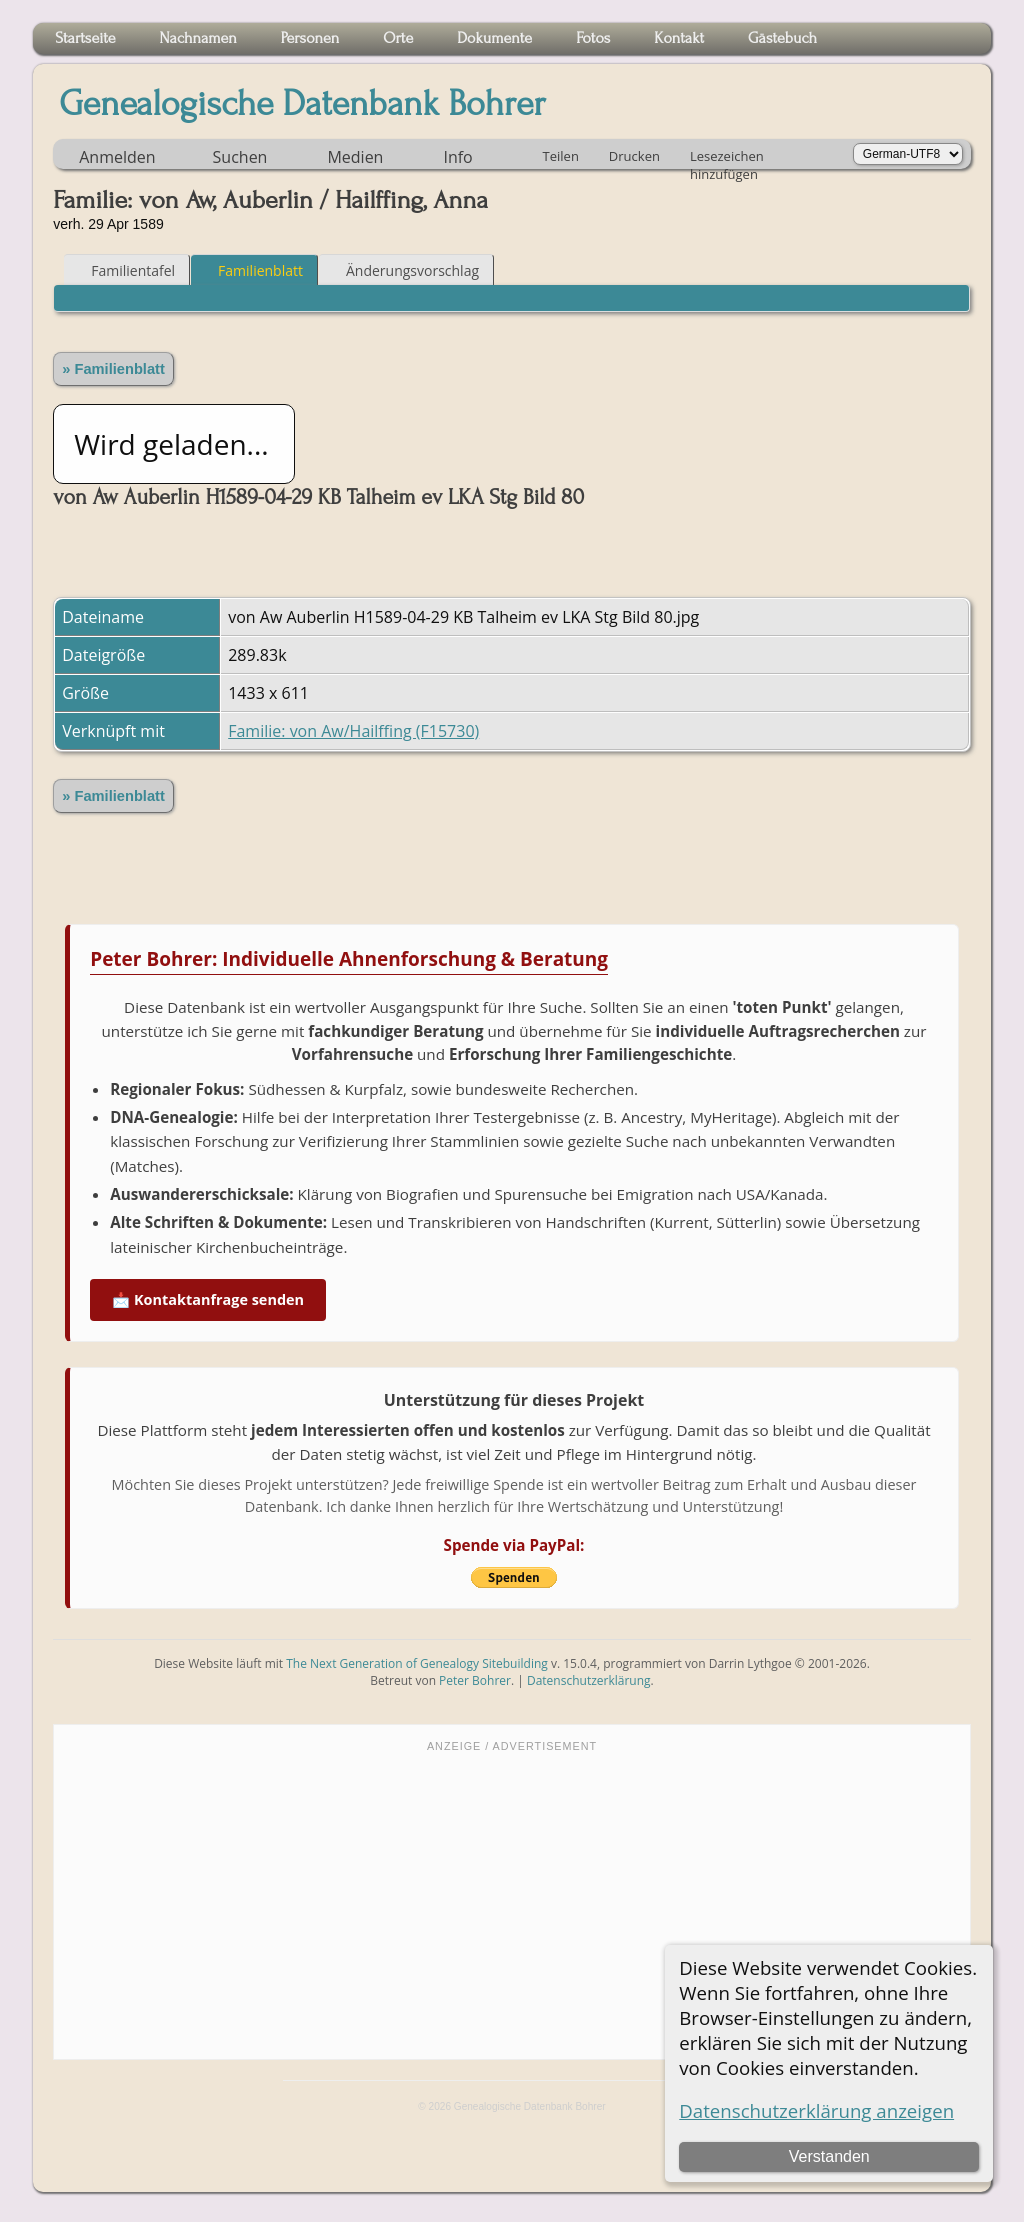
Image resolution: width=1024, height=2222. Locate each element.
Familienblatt (251, 270)
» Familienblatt (113, 369)
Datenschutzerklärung (589, 1680)
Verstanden (829, 2156)
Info (457, 157)
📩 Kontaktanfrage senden (208, 1299)
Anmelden (117, 157)
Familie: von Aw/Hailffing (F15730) (353, 731)
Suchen (240, 157)
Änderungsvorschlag (403, 270)
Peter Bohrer (475, 1680)
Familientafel (124, 270)
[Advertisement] (512, 1904)
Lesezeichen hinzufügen (727, 158)
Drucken (634, 156)
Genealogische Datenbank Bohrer (302, 104)
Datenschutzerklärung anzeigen (816, 2110)
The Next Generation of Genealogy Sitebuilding (417, 1663)
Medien (355, 157)
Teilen (561, 156)
